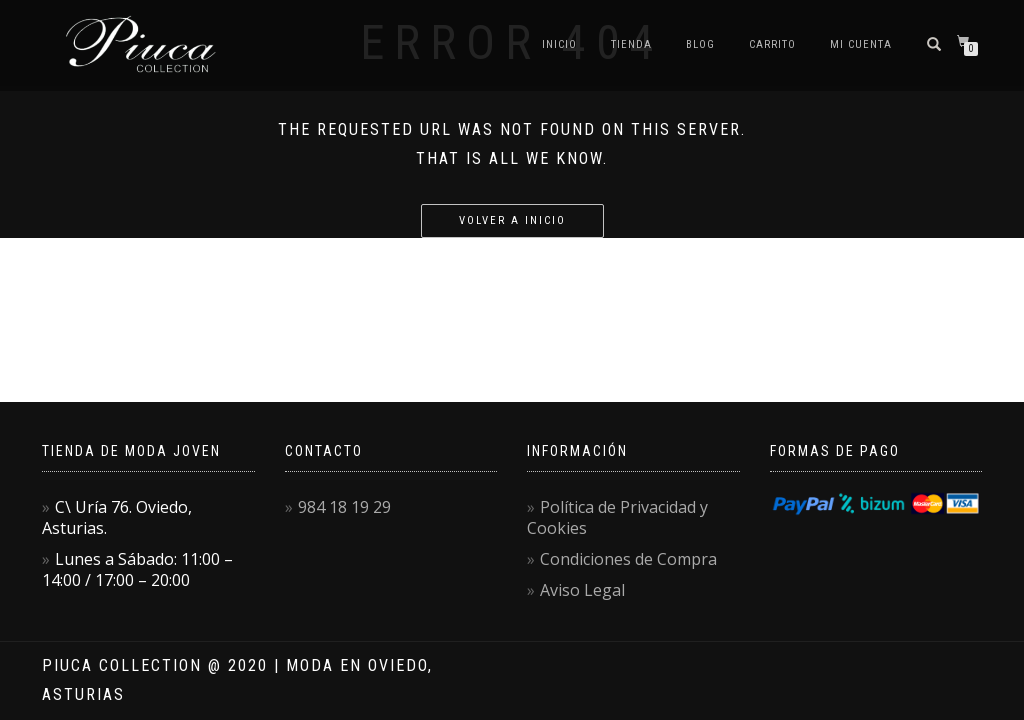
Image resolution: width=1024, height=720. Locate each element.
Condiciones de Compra (628, 559)
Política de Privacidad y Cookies (617, 517)
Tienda (631, 44)
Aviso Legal (582, 590)
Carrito (772, 44)
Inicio (559, 44)
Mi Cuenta (861, 44)
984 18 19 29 (344, 507)
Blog (700, 44)
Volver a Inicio (512, 220)
